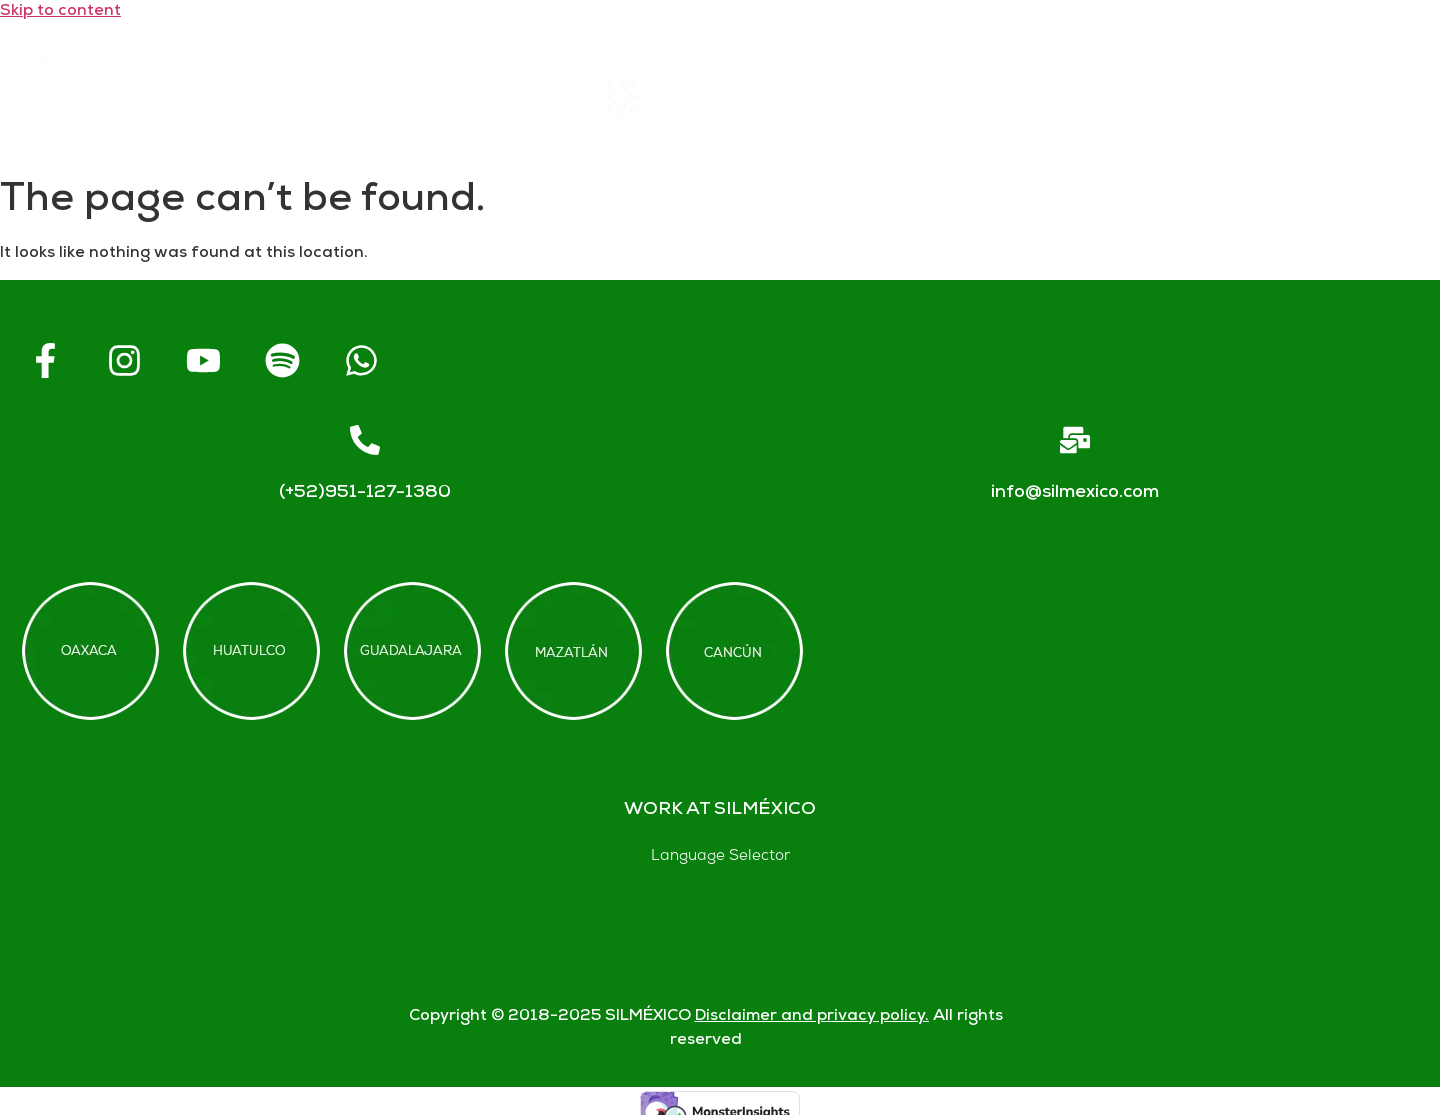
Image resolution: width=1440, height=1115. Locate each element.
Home (487, 97)
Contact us (1177, 97)
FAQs (1002, 97)
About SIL (832, 97)
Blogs (1353, 97)
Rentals (652, 97)
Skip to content (60, 11)
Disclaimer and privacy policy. (812, 1016)
